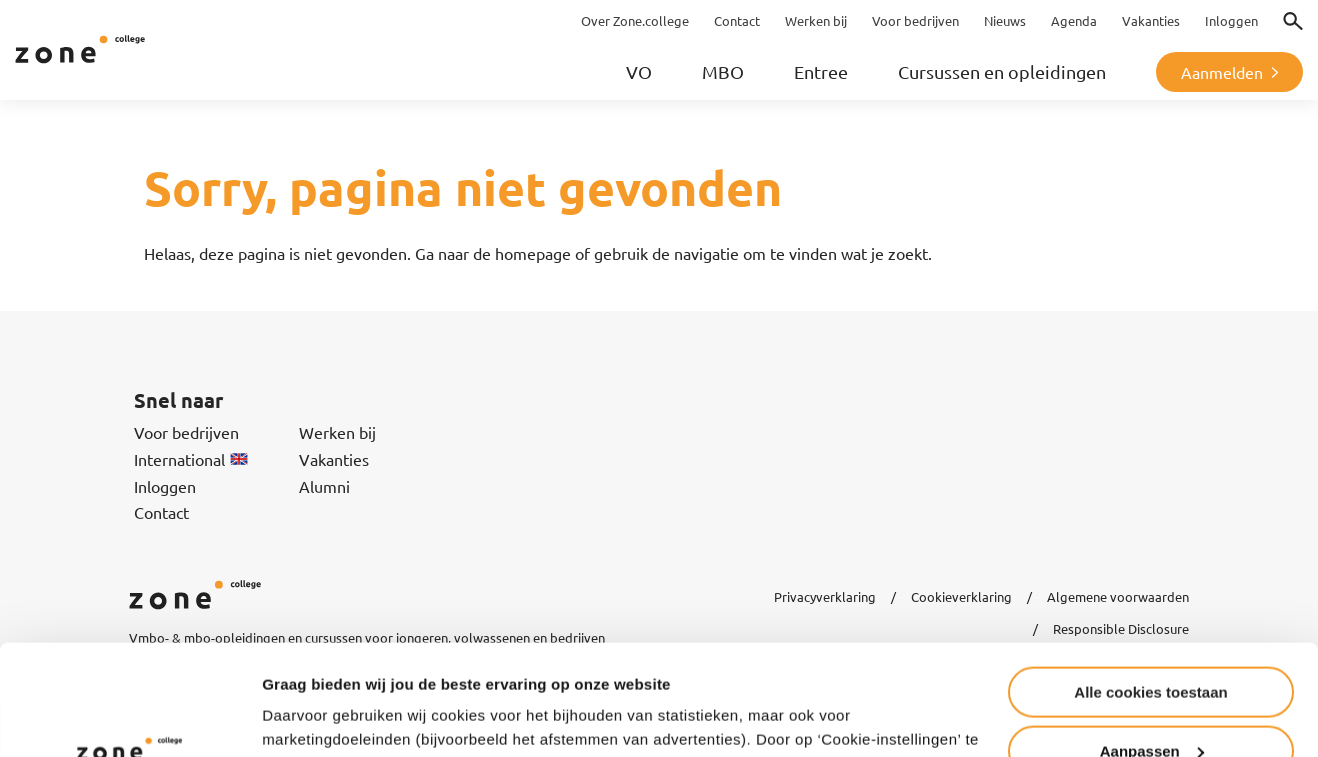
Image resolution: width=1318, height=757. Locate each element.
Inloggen (165, 486)
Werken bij (337, 432)
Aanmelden (1222, 72)
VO (639, 71)
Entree (821, 71)
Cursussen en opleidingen (1002, 71)
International (191, 459)
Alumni (324, 486)
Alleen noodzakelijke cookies (1151, 707)
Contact (161, 512)
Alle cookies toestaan (1150, 590)
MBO (723, 71)
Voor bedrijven (186, 432)
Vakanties (334, 459)
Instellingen (304, 716)
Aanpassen (1152, 649)
